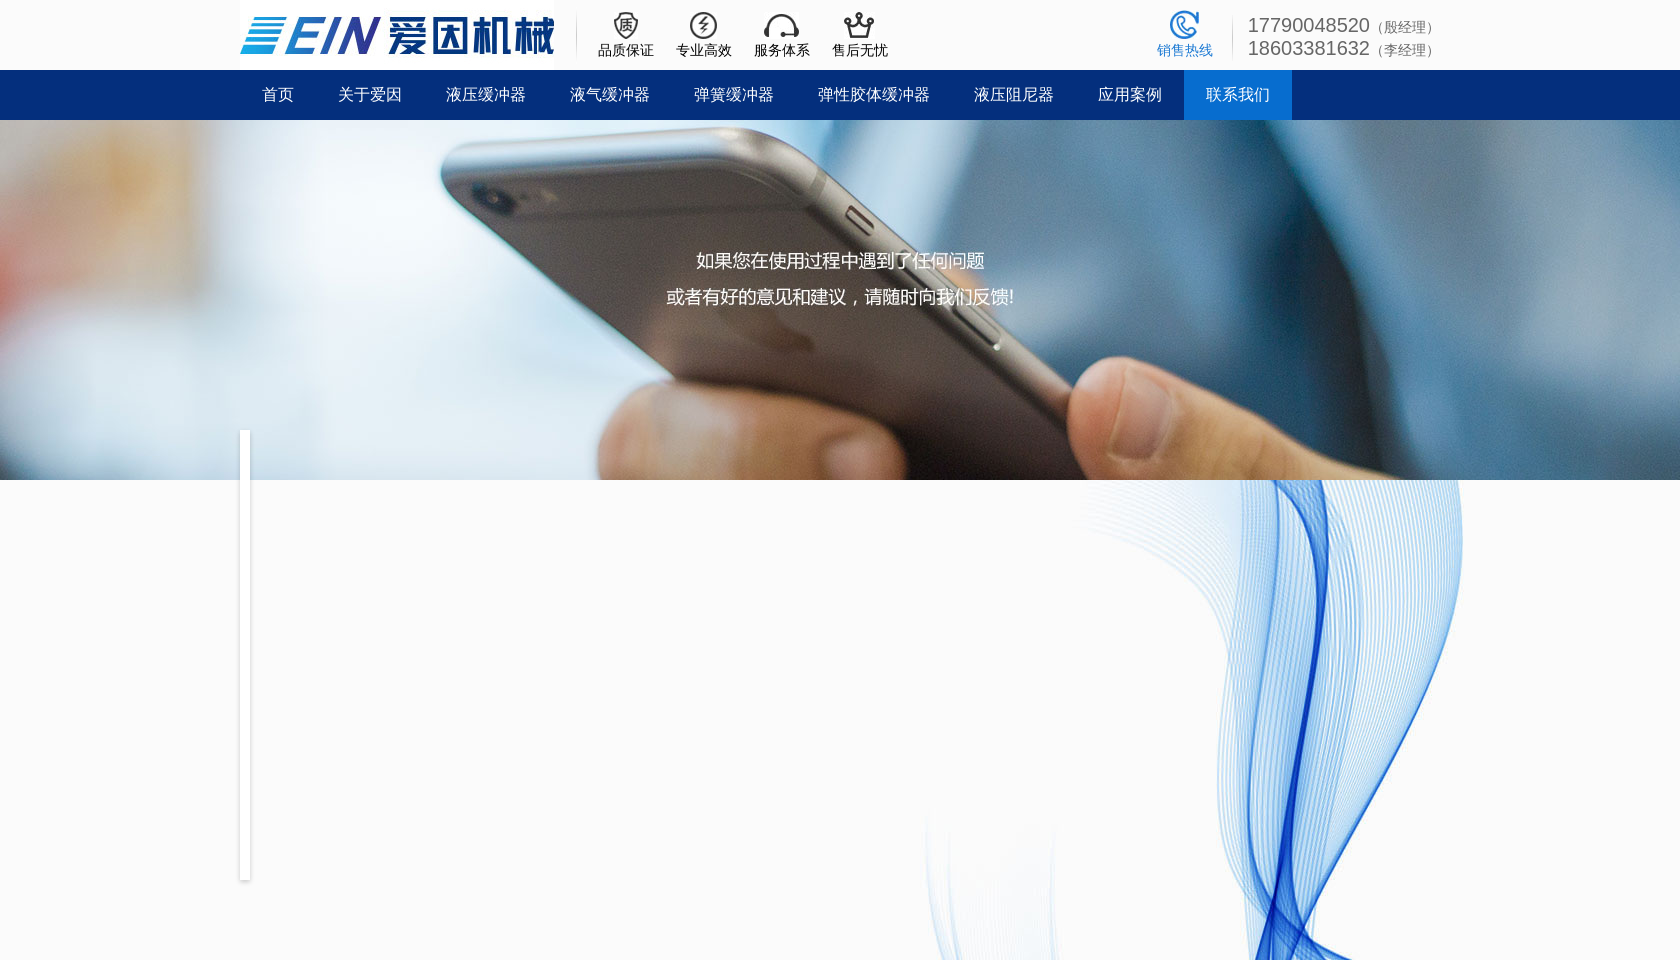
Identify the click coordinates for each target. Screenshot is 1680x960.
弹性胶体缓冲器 (874, 94)
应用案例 (1130, 94)
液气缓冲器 (610, 94)
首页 (278, 94)
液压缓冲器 (486, 94)
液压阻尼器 (1014, 94)
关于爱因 (370, 94)
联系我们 (1238, 94)
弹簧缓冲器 (734, 94)
